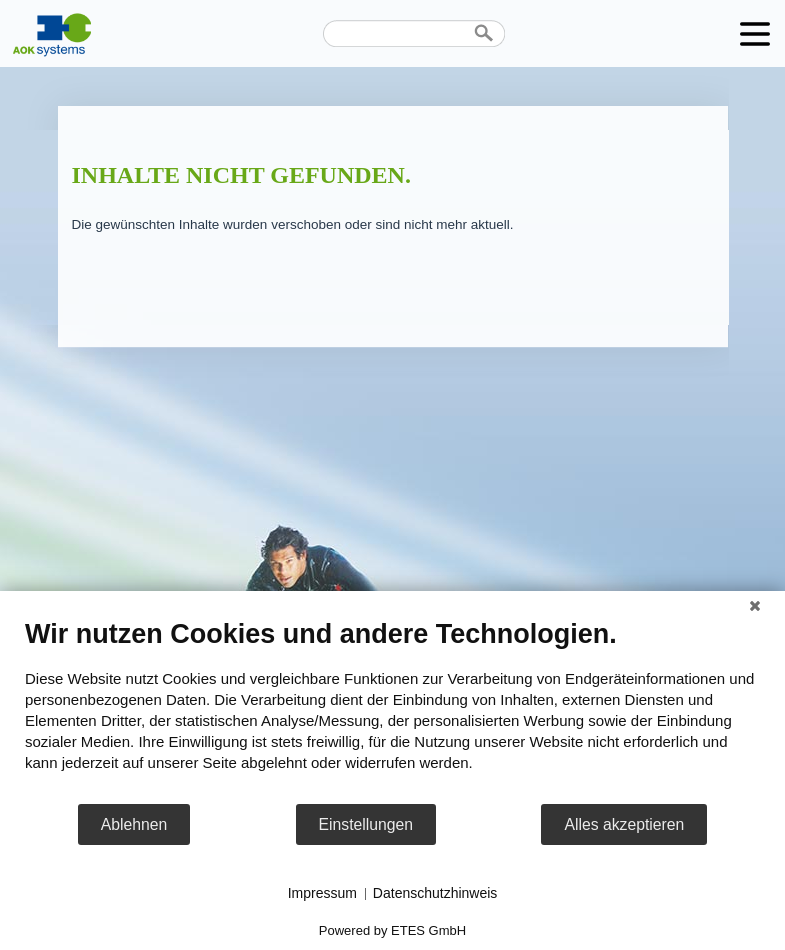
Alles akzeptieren (624, 824)
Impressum (322, 893)
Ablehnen (134, 824)
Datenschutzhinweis (435, 893)
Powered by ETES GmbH (392, 930)
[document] (392, 710)
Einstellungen (366, 824)
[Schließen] (755, 606)
